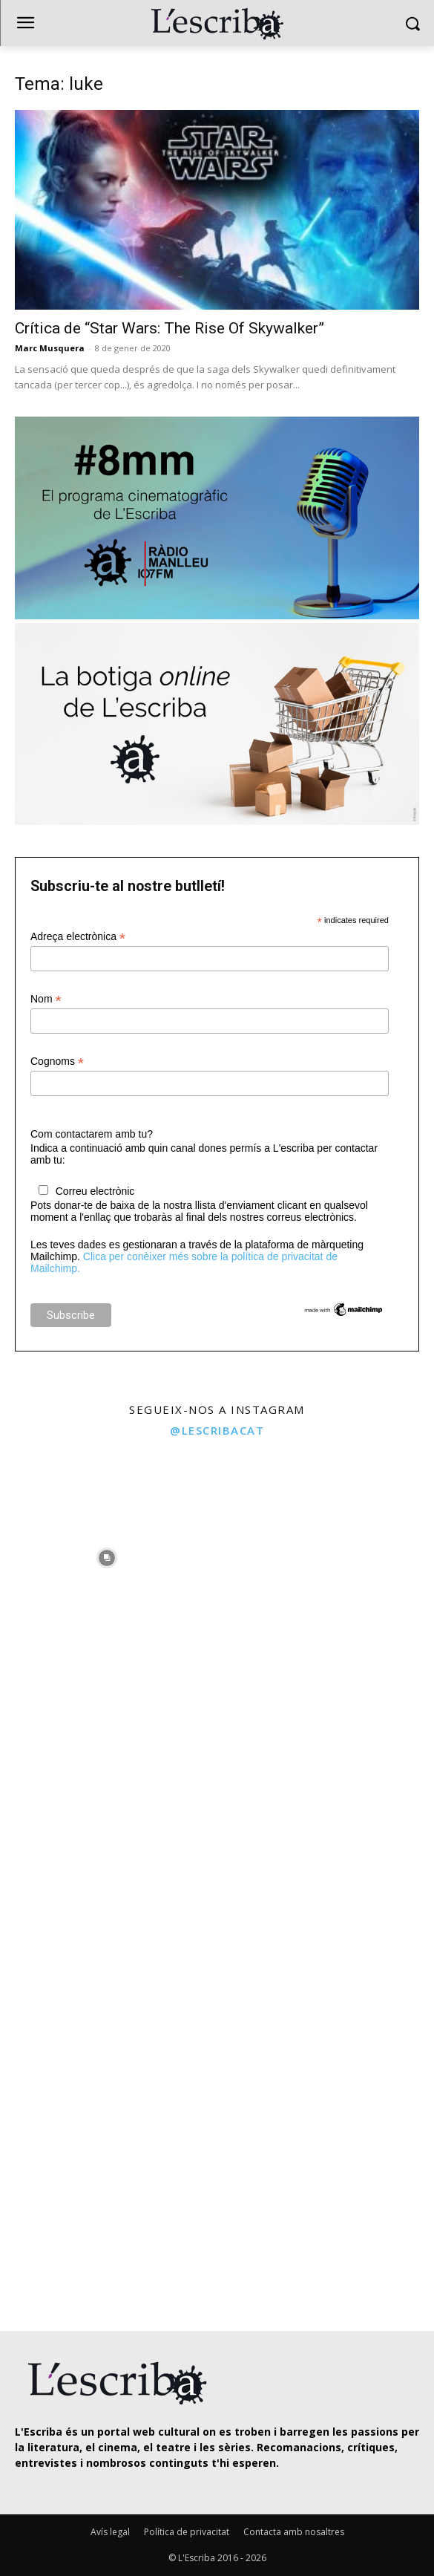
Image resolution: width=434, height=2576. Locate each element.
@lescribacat (217, 1430)
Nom (46, 999)
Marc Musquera (50, 347)
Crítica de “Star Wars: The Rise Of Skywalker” (169, 328)
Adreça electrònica (77, 937)
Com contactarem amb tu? (91, 1134)
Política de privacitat (186, 2532)
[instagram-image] (107, 1554)
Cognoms (57, 1061)
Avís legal (110, 2532)
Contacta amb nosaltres (293, 2532)
